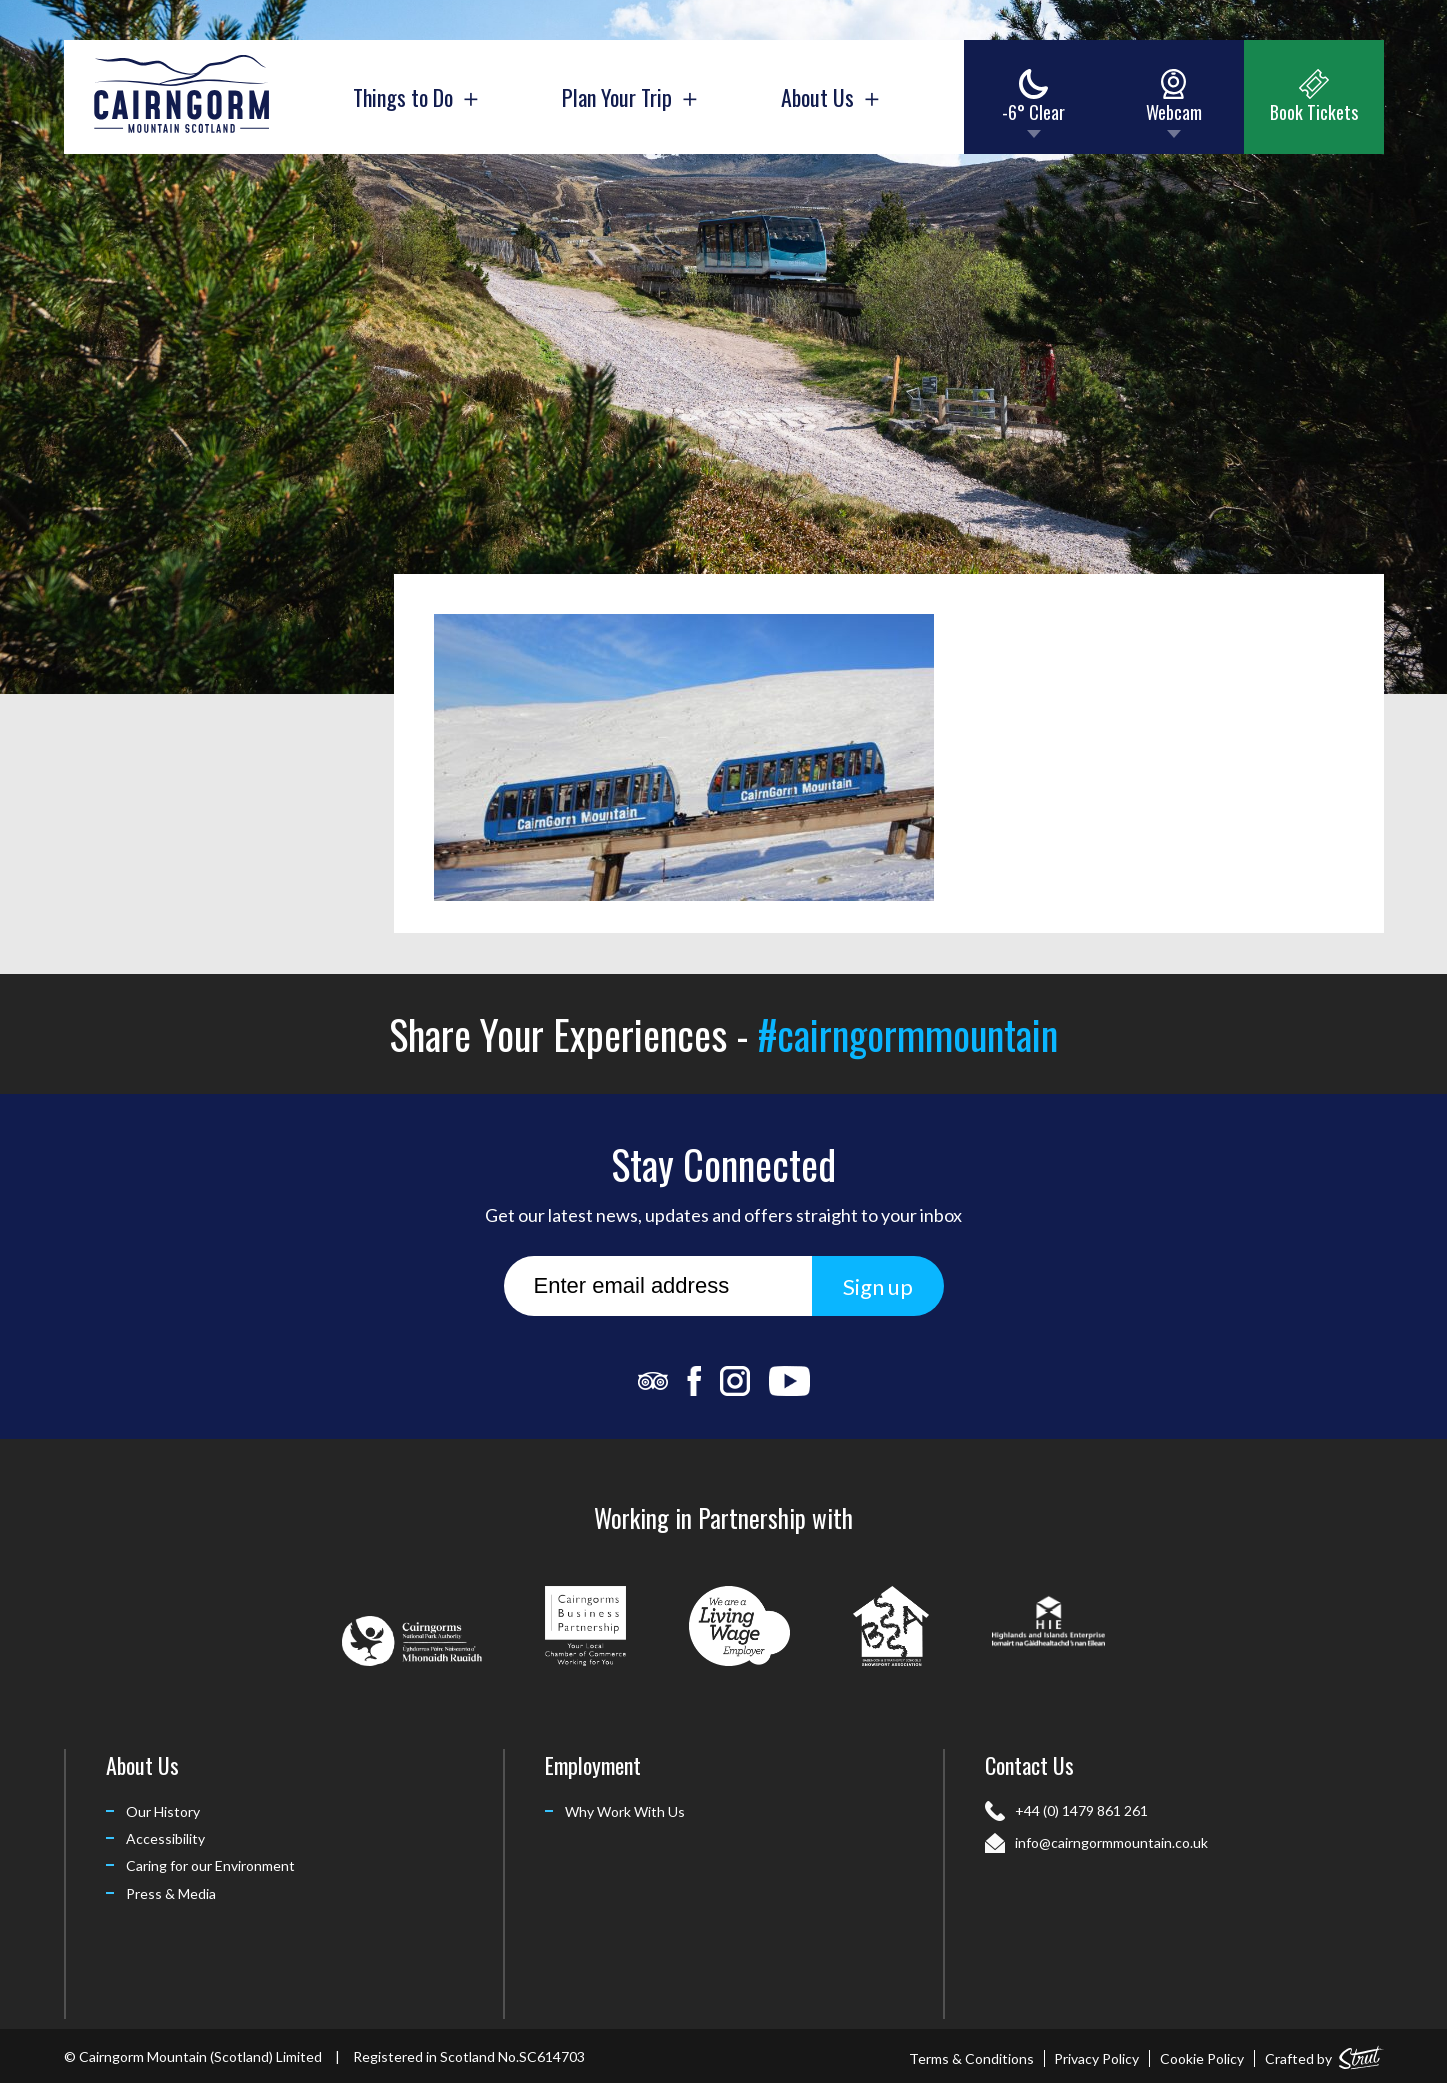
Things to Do (415, 97)
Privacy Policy (1096, 2058)
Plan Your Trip (629, 97)
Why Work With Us (625, 1811)
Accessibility (165, 1838)
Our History (163, 1811)
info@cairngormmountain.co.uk (1111, 1842)
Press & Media (171, 1893)
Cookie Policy (1202, 2058)
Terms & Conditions (971, 2058)
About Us (829, 97)
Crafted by (1324, 2054)
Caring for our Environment (210, 1865)
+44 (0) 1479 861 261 (1081, 1810)
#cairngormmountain (908, 1034)
